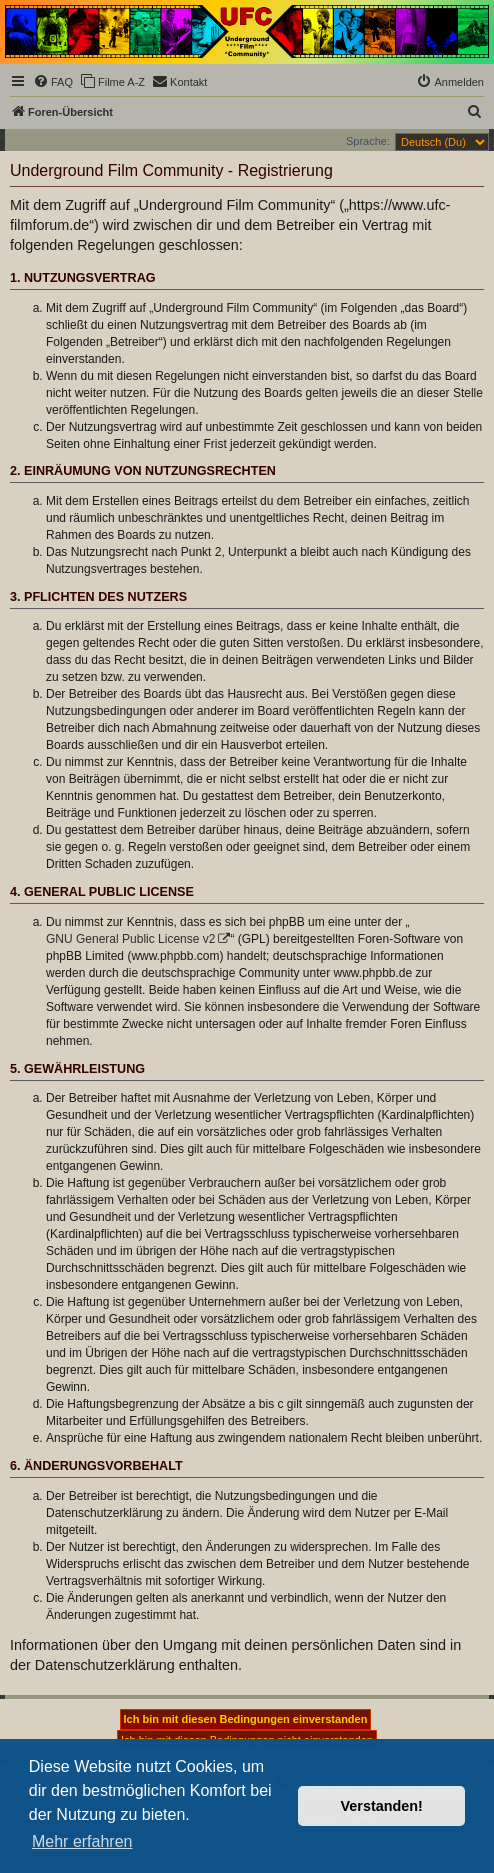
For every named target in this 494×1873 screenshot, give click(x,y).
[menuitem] (53, 82)
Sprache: (368, 141)
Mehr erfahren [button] (82, 1841)
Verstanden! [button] (382, 1806)
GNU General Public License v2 (130, 939)
